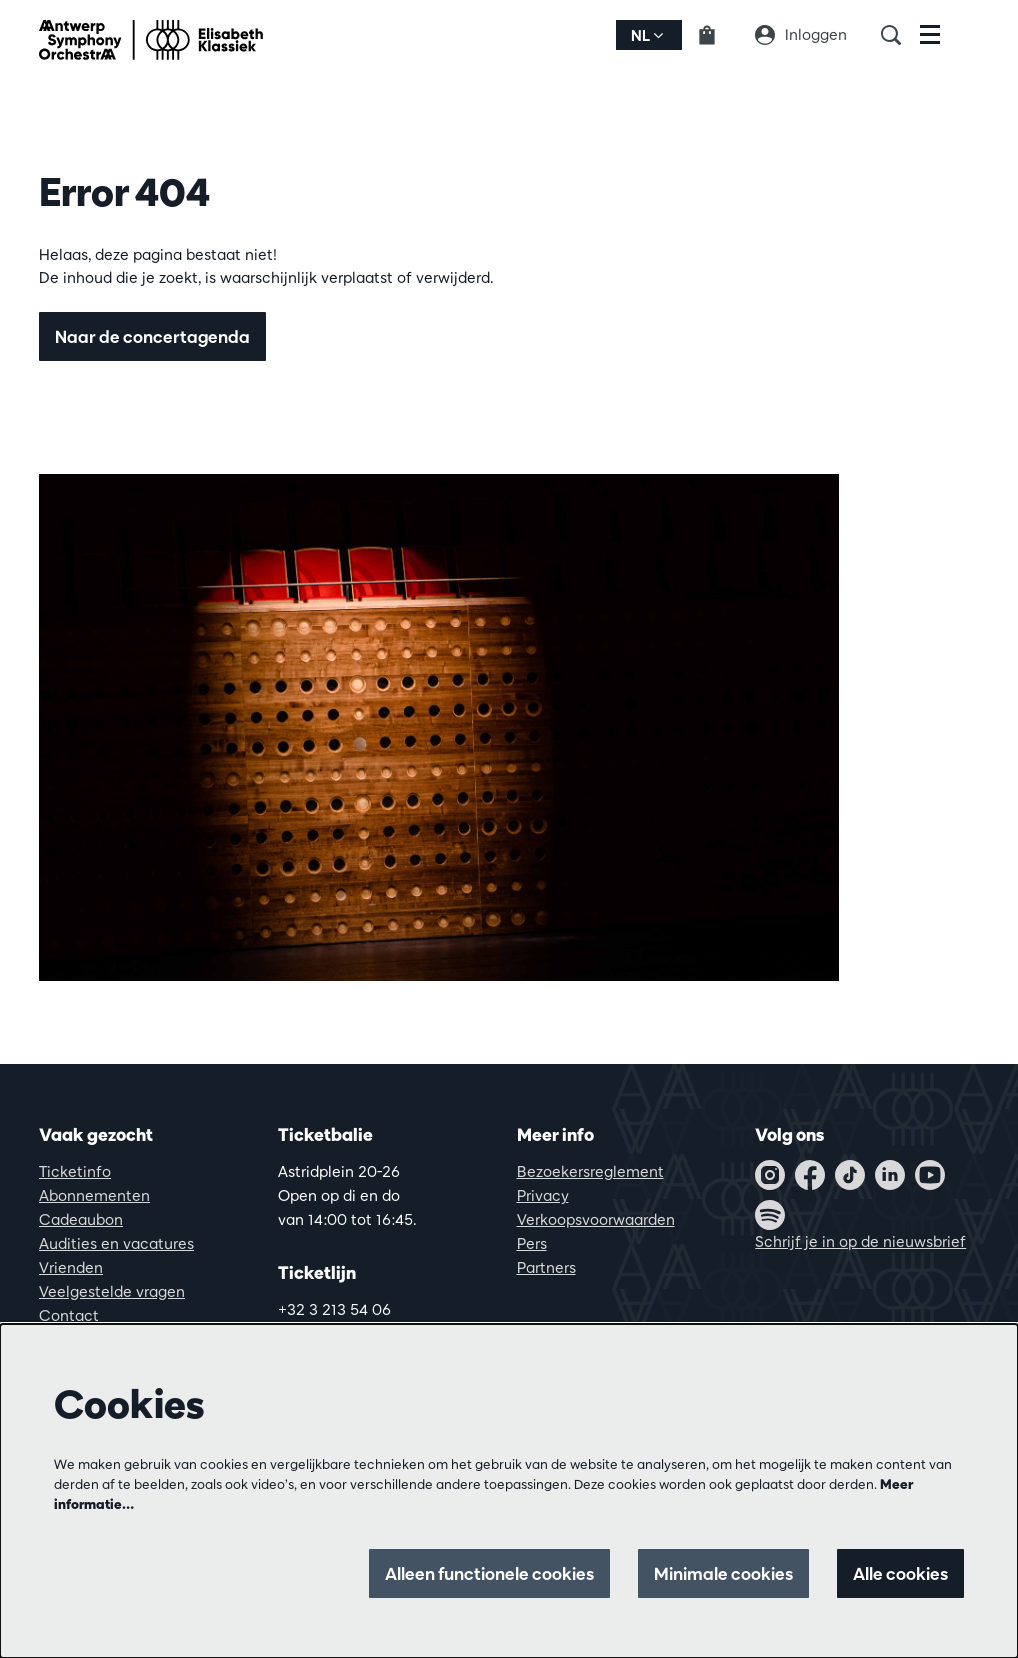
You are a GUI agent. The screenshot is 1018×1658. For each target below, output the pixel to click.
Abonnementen (94, 1195)
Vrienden (71, 1267)
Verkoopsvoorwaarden (596, 1219)
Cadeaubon (81, 1219)
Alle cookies (900, 1573)
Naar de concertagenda (152, 336)
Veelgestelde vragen (112, 1291)
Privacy (543, 1195)
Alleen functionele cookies (489, 1573)
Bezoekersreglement (590, 1171)
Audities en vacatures (116, 1243)
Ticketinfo (75, 1171)
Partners (546, 1267)
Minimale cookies (723, 1573)
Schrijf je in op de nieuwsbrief (860, 1241)
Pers (532, 1243)
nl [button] (647, 35)
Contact (69, 1315)
